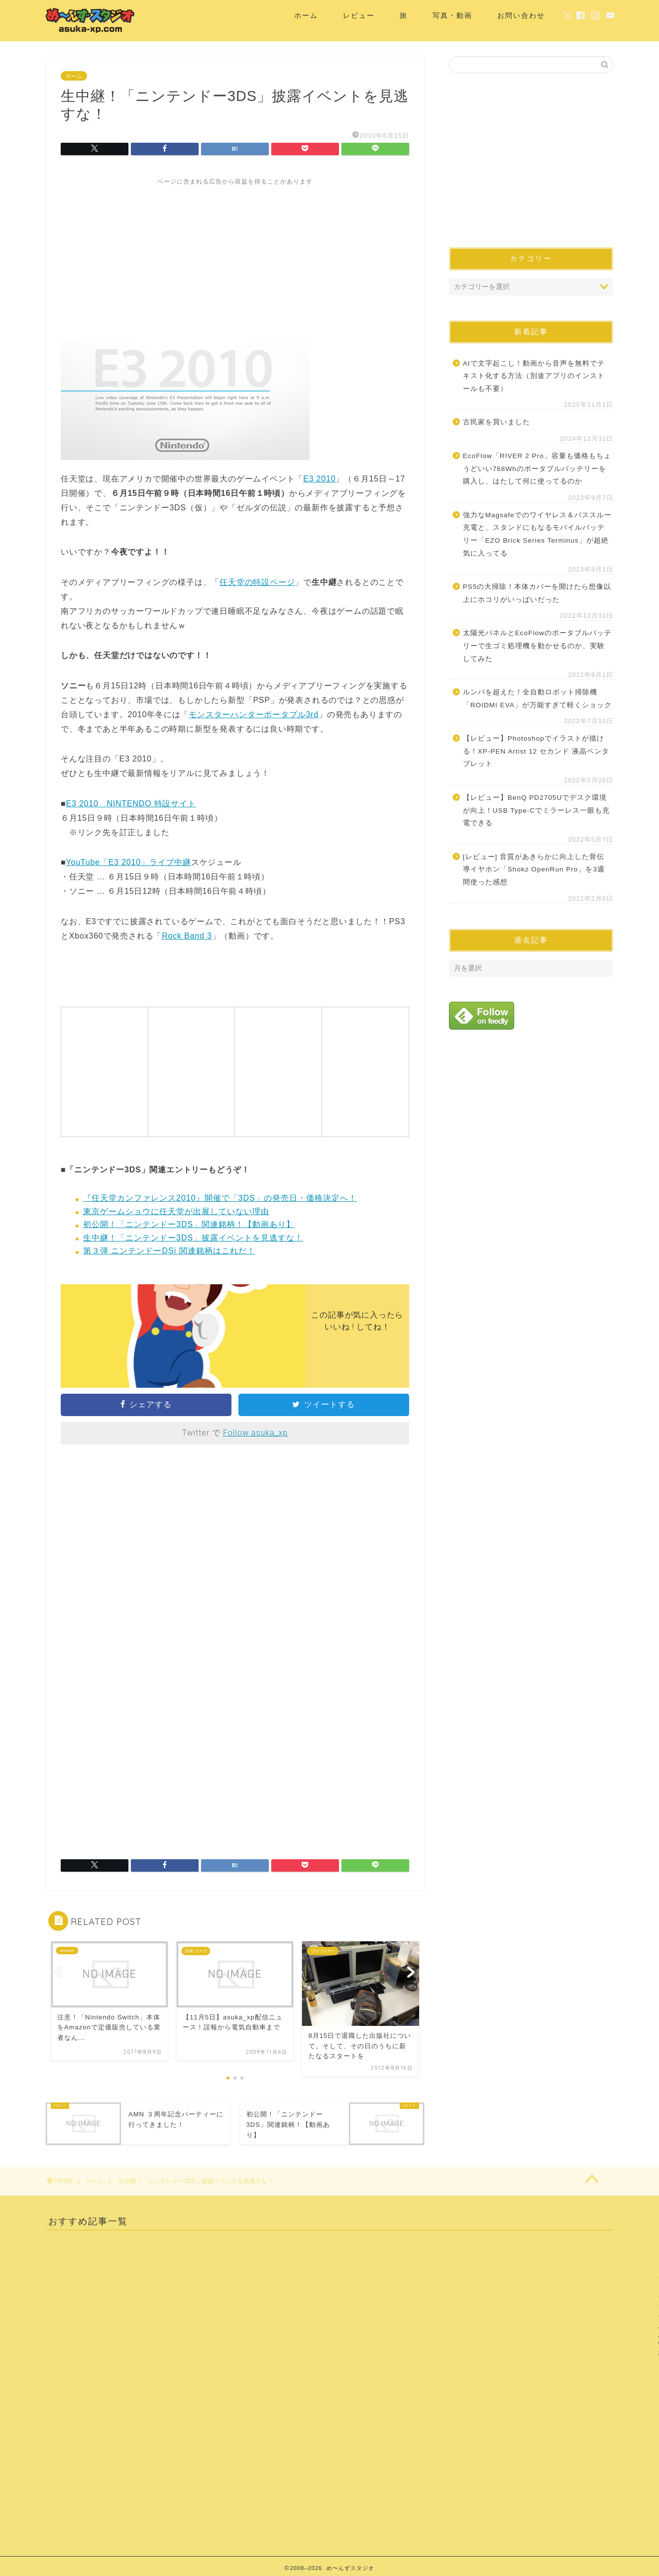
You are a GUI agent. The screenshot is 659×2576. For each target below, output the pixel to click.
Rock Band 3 (187, 936)
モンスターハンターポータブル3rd (254, 714)
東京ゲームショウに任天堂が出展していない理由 (176, 1211)
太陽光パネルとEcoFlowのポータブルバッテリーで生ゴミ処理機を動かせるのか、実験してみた (537, 645)
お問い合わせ (521, 15)
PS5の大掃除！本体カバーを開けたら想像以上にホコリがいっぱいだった (537, 593)
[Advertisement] (235, 255)
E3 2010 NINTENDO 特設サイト (131, 803)
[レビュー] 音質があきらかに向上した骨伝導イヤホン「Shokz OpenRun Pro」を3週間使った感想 (534, 869)
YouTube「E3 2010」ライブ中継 (128, 862)
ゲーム (74, 76)
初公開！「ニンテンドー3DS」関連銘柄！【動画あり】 (189, 1224)
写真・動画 (452, 15)
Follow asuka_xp (255, 1432)
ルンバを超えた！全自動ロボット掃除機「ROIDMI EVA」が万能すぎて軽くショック (537, 698)
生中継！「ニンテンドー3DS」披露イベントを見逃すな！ (193, 1238)
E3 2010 (319, 479)
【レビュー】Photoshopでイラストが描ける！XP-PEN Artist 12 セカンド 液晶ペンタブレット (536, 751)
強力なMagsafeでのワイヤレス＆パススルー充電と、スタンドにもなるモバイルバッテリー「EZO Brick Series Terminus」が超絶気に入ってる (537, 534)
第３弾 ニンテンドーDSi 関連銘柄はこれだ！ (169, 1250)
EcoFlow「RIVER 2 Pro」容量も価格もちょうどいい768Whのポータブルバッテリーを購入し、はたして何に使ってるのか (537, 468)
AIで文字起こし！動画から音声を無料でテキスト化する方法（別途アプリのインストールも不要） (534, 376)
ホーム (306, 15)
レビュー (359, 15)
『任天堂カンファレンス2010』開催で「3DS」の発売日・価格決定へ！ (220, 1198)
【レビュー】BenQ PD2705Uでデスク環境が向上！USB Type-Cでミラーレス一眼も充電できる (536, 810)
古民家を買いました (496, 422)
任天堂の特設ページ (257, 582)
